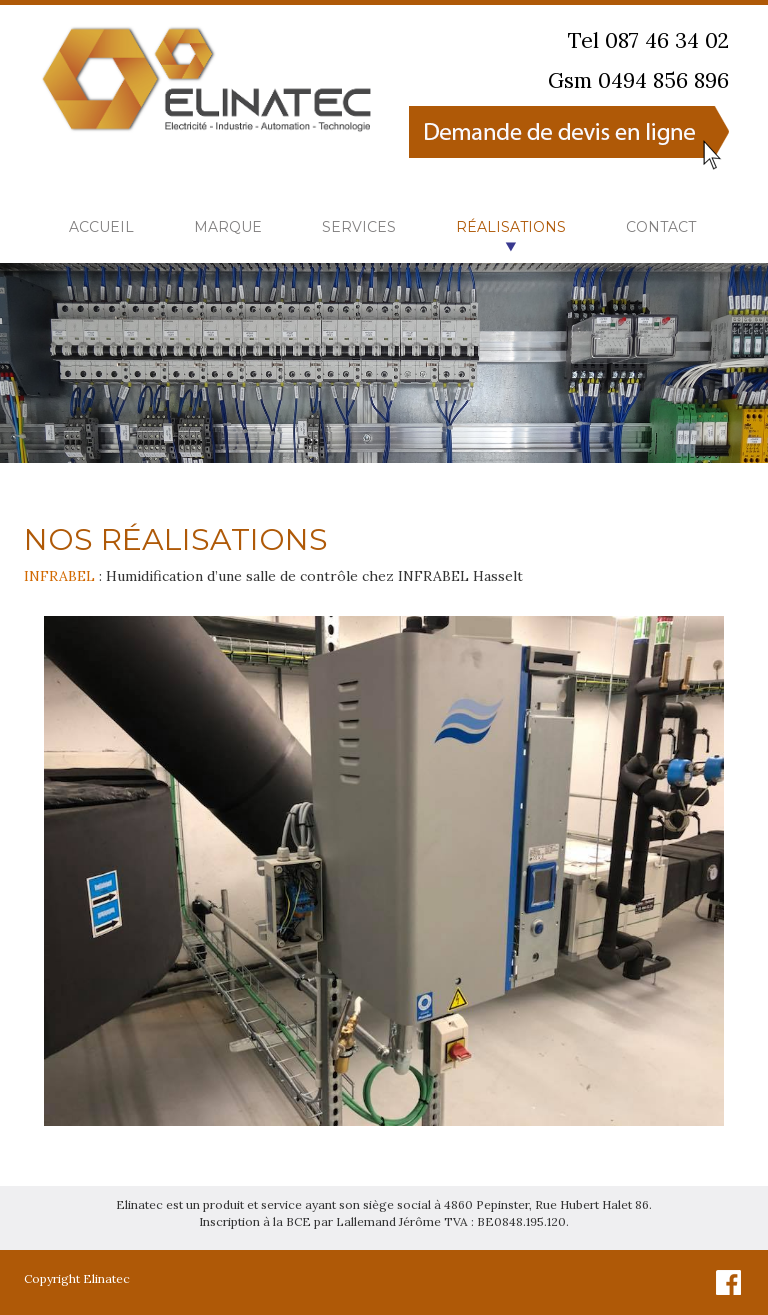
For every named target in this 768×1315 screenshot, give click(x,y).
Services (359, 227)
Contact (661, 227)
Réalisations (511, 227)
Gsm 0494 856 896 (638, 80)
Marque (228, 227)
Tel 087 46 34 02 (648, 40)
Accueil (101, 227)
